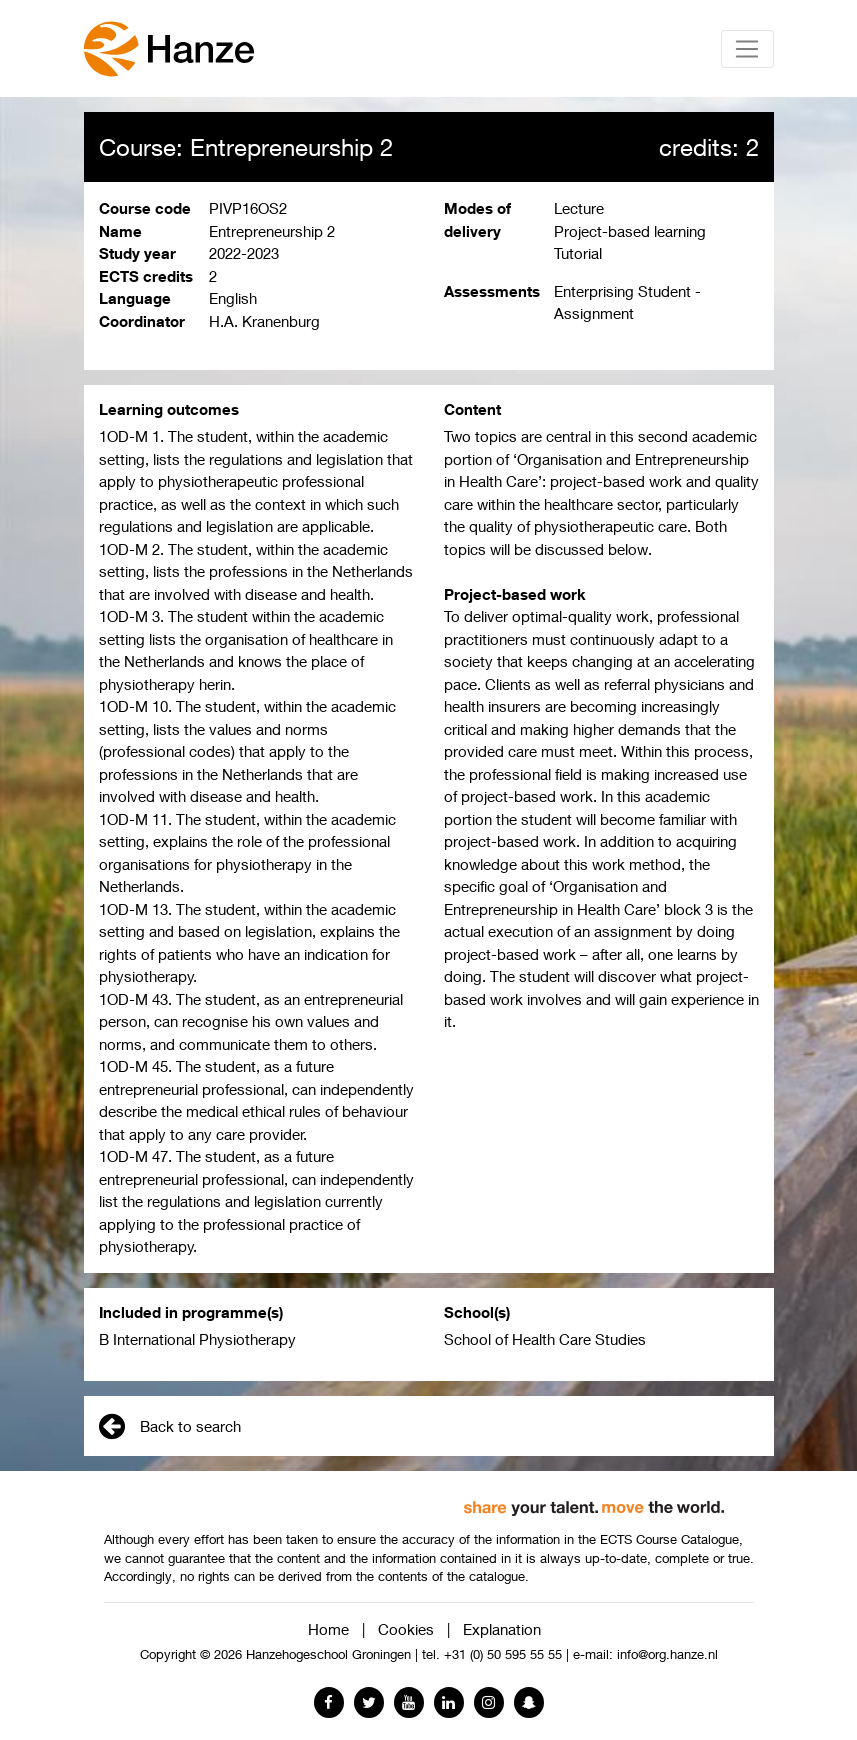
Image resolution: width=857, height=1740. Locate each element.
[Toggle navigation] (747, 49)
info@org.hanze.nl (667, 1654)
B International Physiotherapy (197, 1339)
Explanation (502, 1629)
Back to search (170, 1426)
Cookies (406, 1629)
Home (328, 1629)
